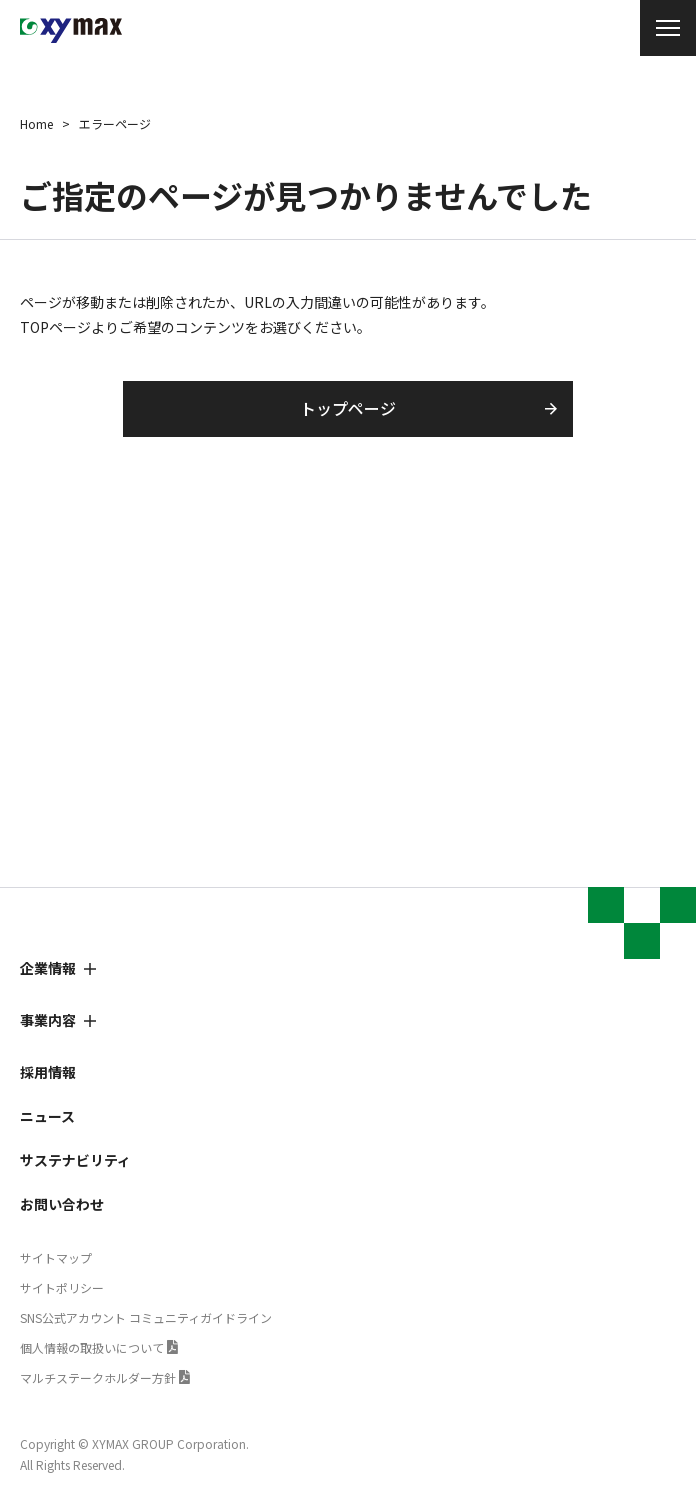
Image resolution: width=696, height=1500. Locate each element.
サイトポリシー (62, 1287)
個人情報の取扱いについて (92, 1347)
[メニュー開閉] (668, 28)
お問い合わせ (62, 1204)
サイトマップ (56, 1257)
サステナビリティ (75, 1160)
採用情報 (48, 1072)
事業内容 (48, 1020)
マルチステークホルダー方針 (98, 1377)
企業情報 (48, 968)
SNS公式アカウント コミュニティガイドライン (146, 1317)
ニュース (47, 1116)
